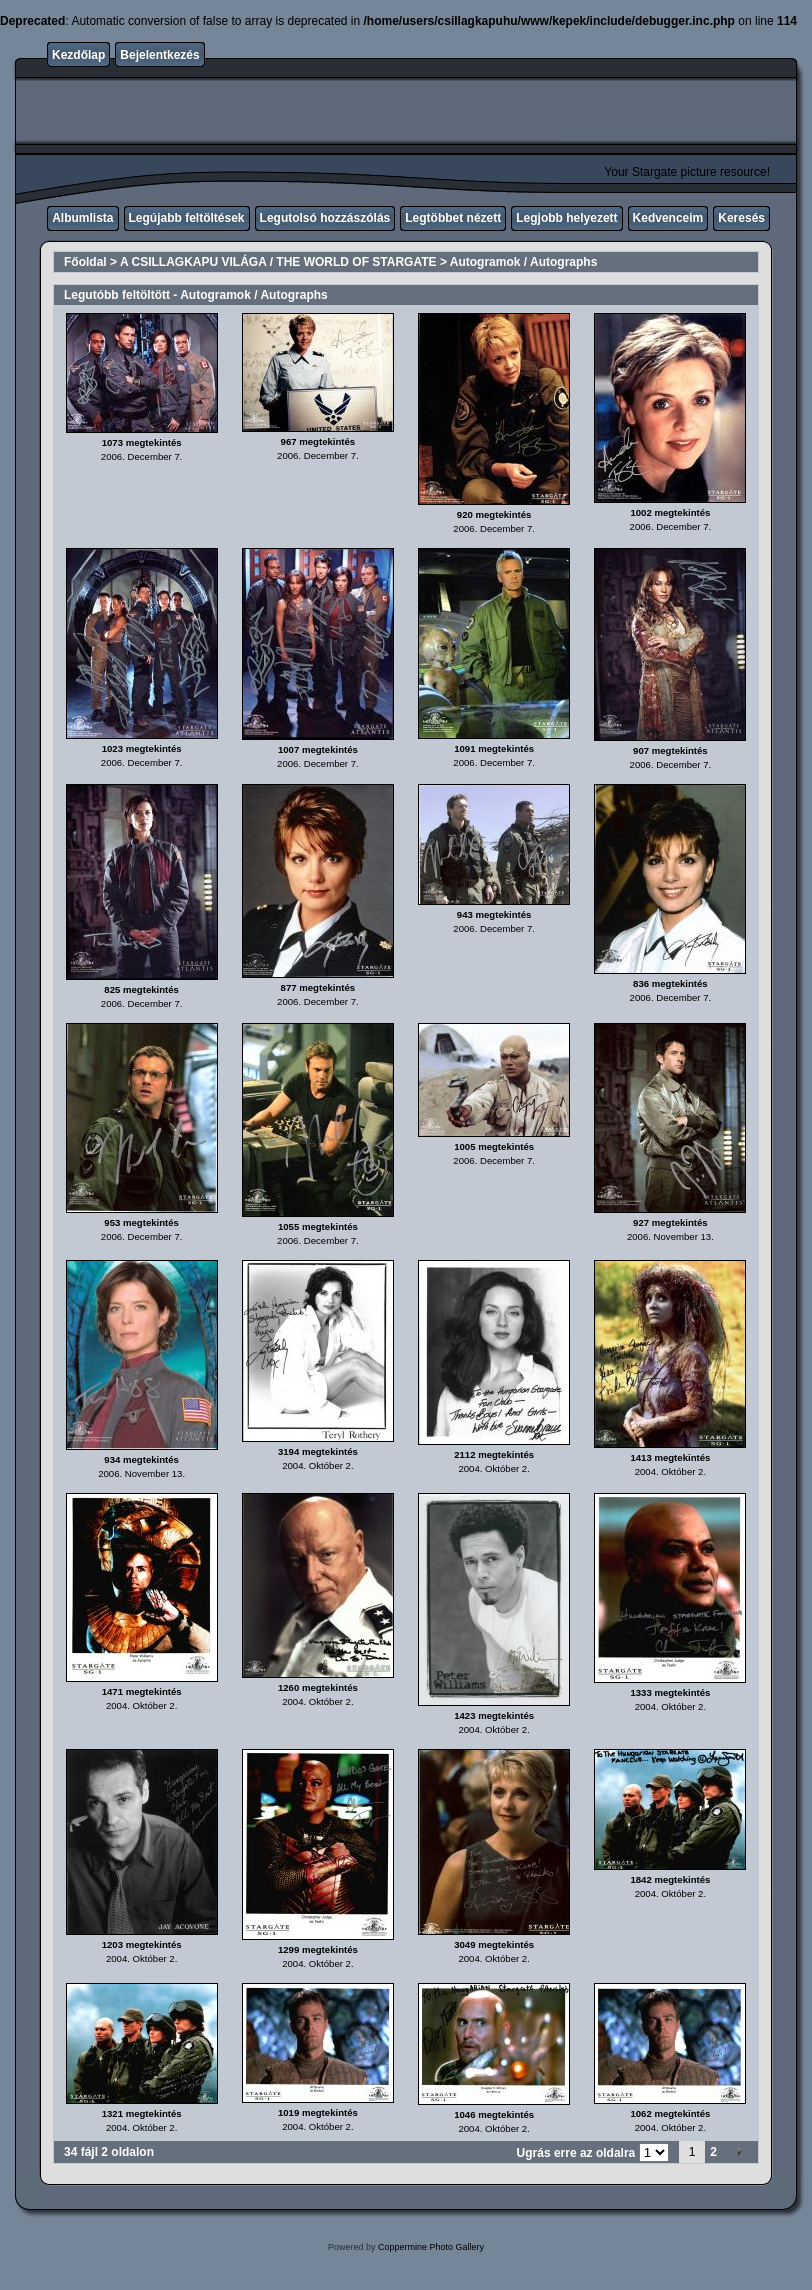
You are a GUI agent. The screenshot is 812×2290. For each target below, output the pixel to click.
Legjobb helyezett (566, 218)
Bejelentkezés (159, 55)
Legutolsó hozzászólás (325, 218)
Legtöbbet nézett (453, 218)
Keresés (741, 218)
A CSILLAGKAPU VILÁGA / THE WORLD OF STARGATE (278, 262)
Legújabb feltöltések (187, 218)
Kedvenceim (668, 218)
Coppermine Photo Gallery (431, 2247)
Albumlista (82, 218)
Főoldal (85, 262)
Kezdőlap (78, 55)
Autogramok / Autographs (524, 262)
